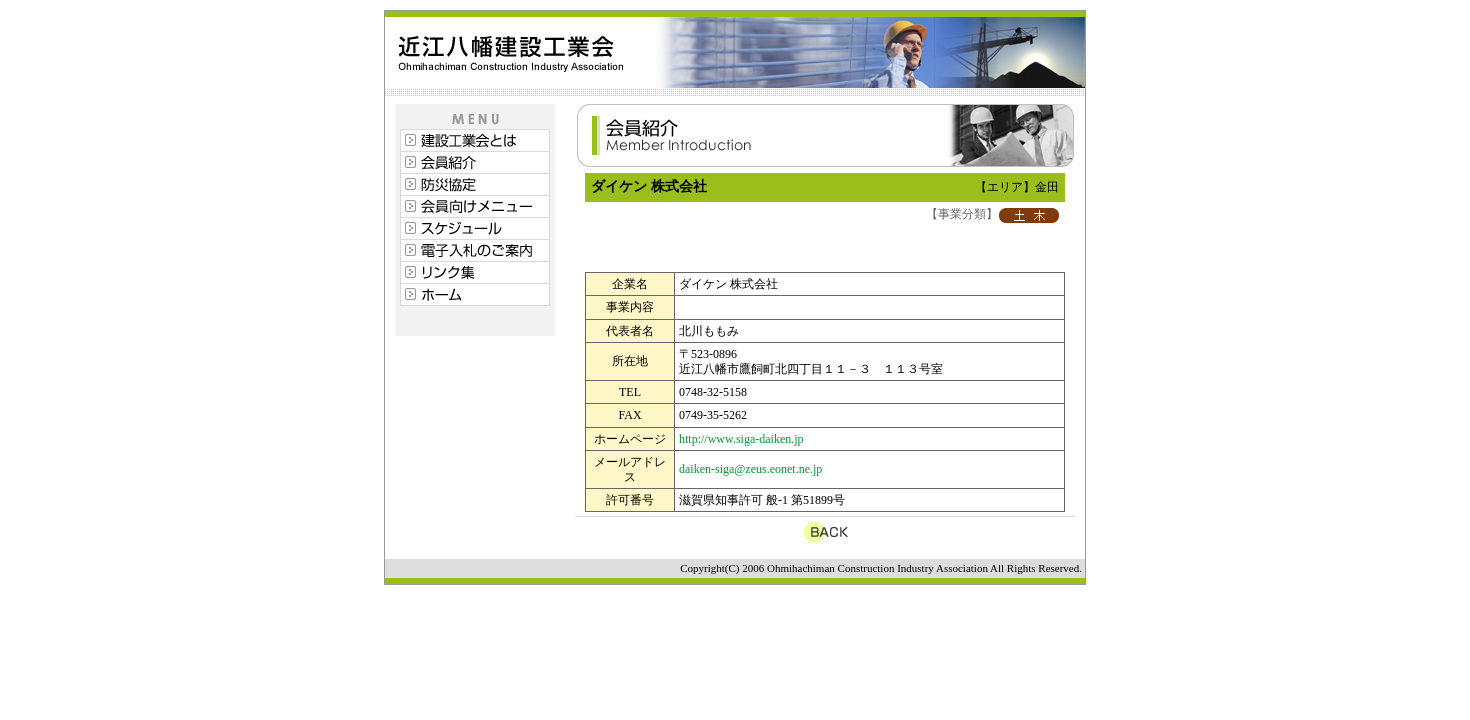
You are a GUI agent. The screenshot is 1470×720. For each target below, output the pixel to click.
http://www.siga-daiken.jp (741, 439)
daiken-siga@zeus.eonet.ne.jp (750, 469)
